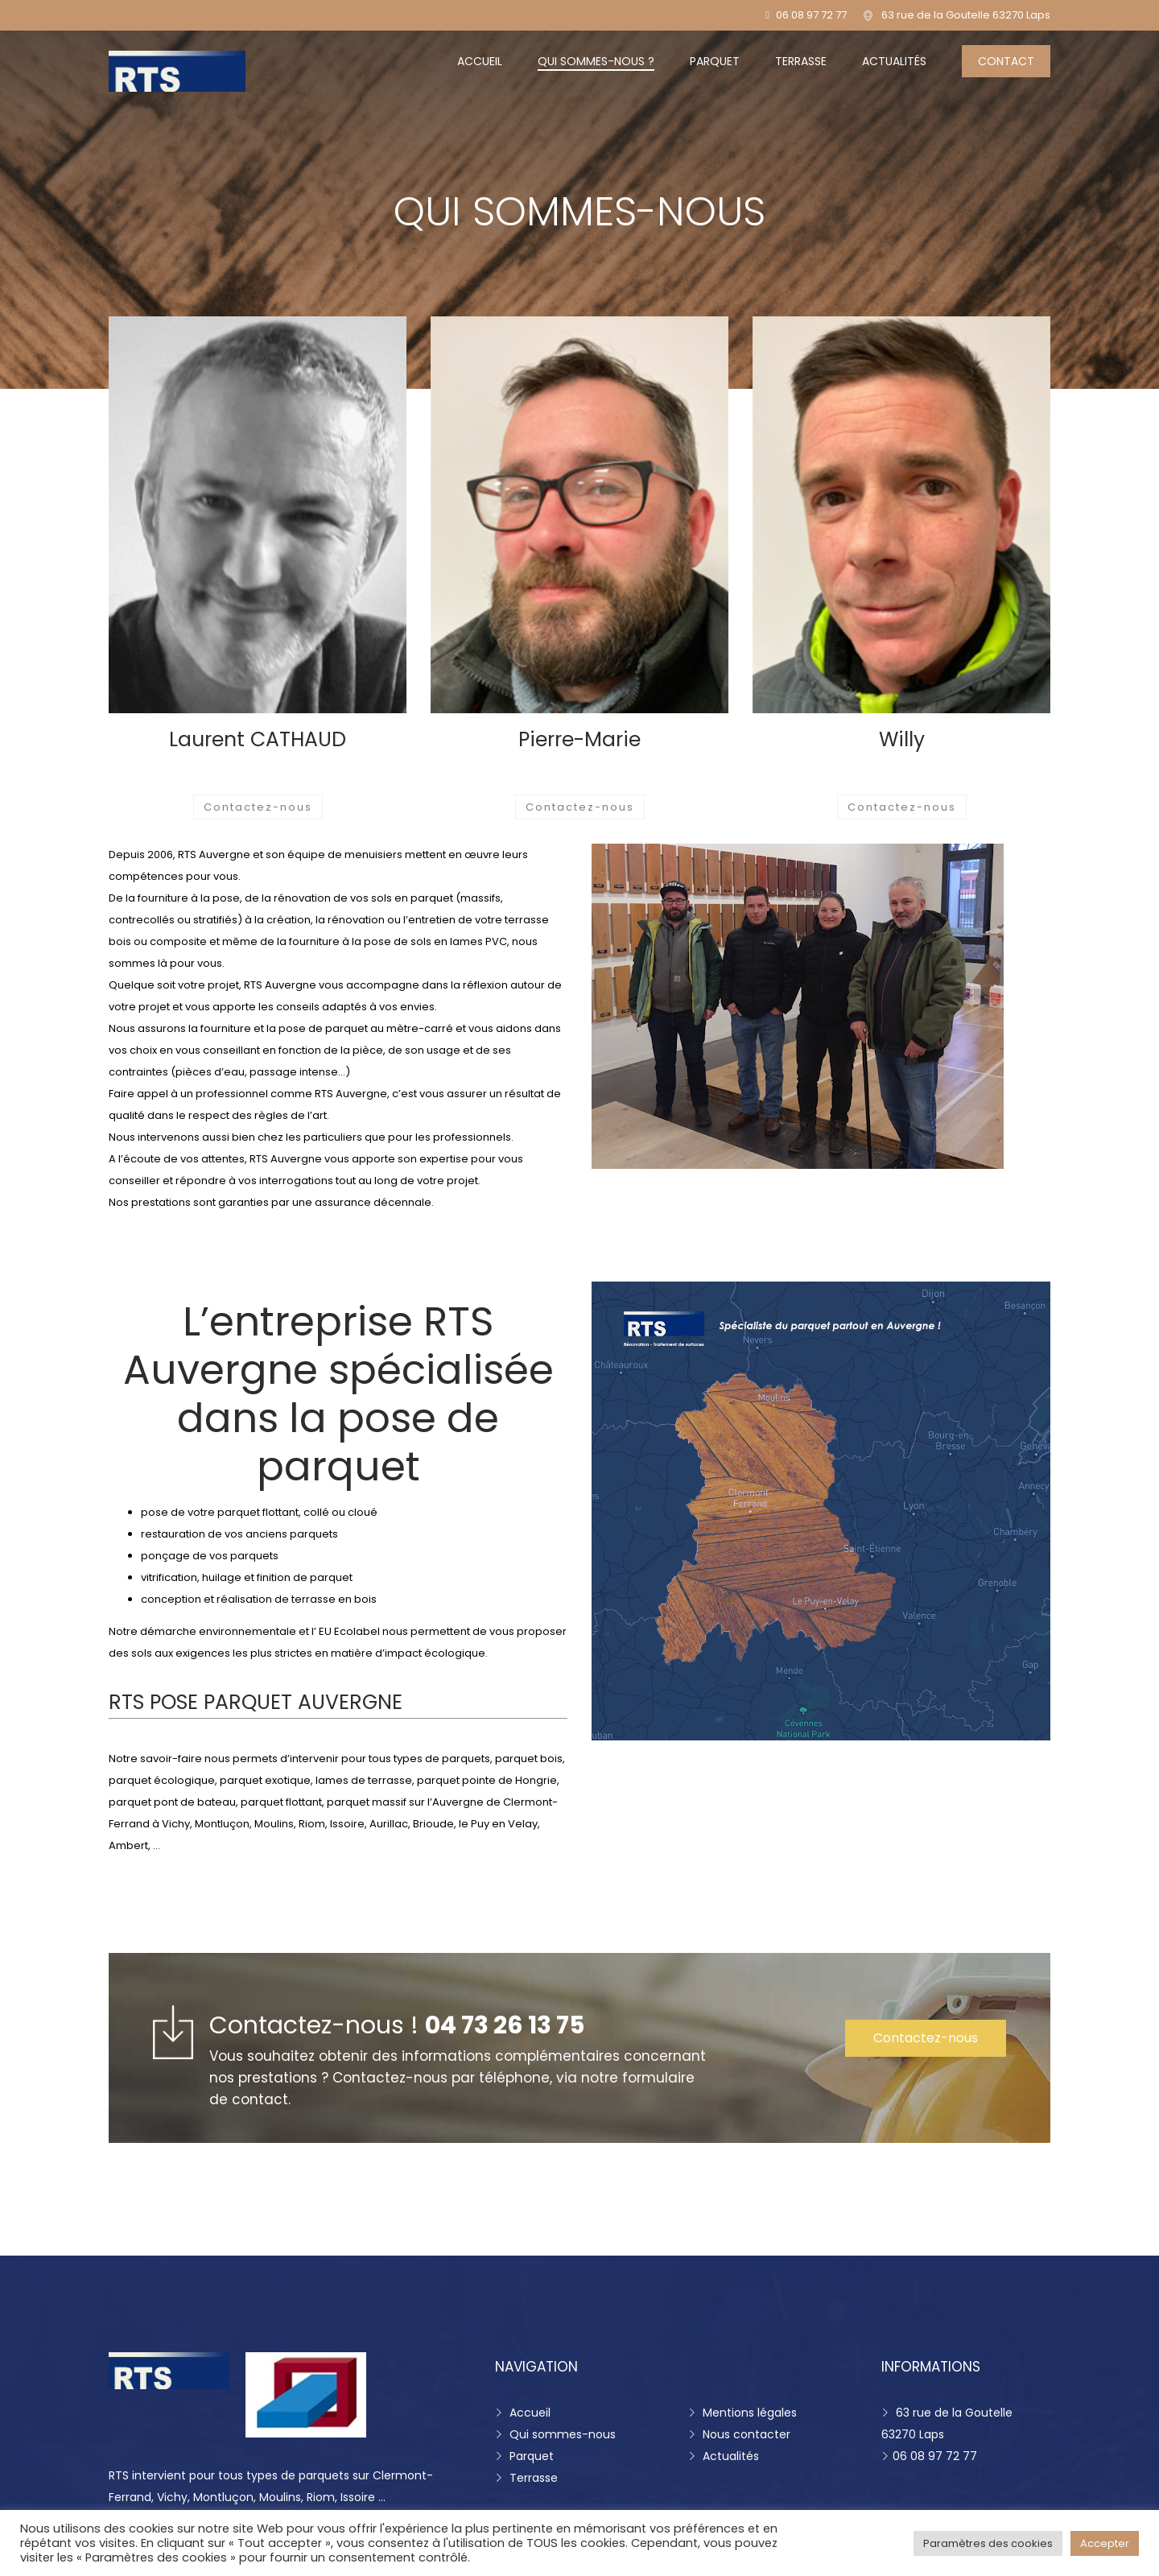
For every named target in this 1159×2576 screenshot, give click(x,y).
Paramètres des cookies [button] (988, 2543)
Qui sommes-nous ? (596, 61)
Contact (1006, 61)
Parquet (715, 61)
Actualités (894, 61)
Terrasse (801, 61)
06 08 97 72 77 (806, 15)
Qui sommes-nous (555, 2434)
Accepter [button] (1104, 2543)
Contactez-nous (258, 807)
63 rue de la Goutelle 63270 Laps (965, 15)
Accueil (479, 61)
